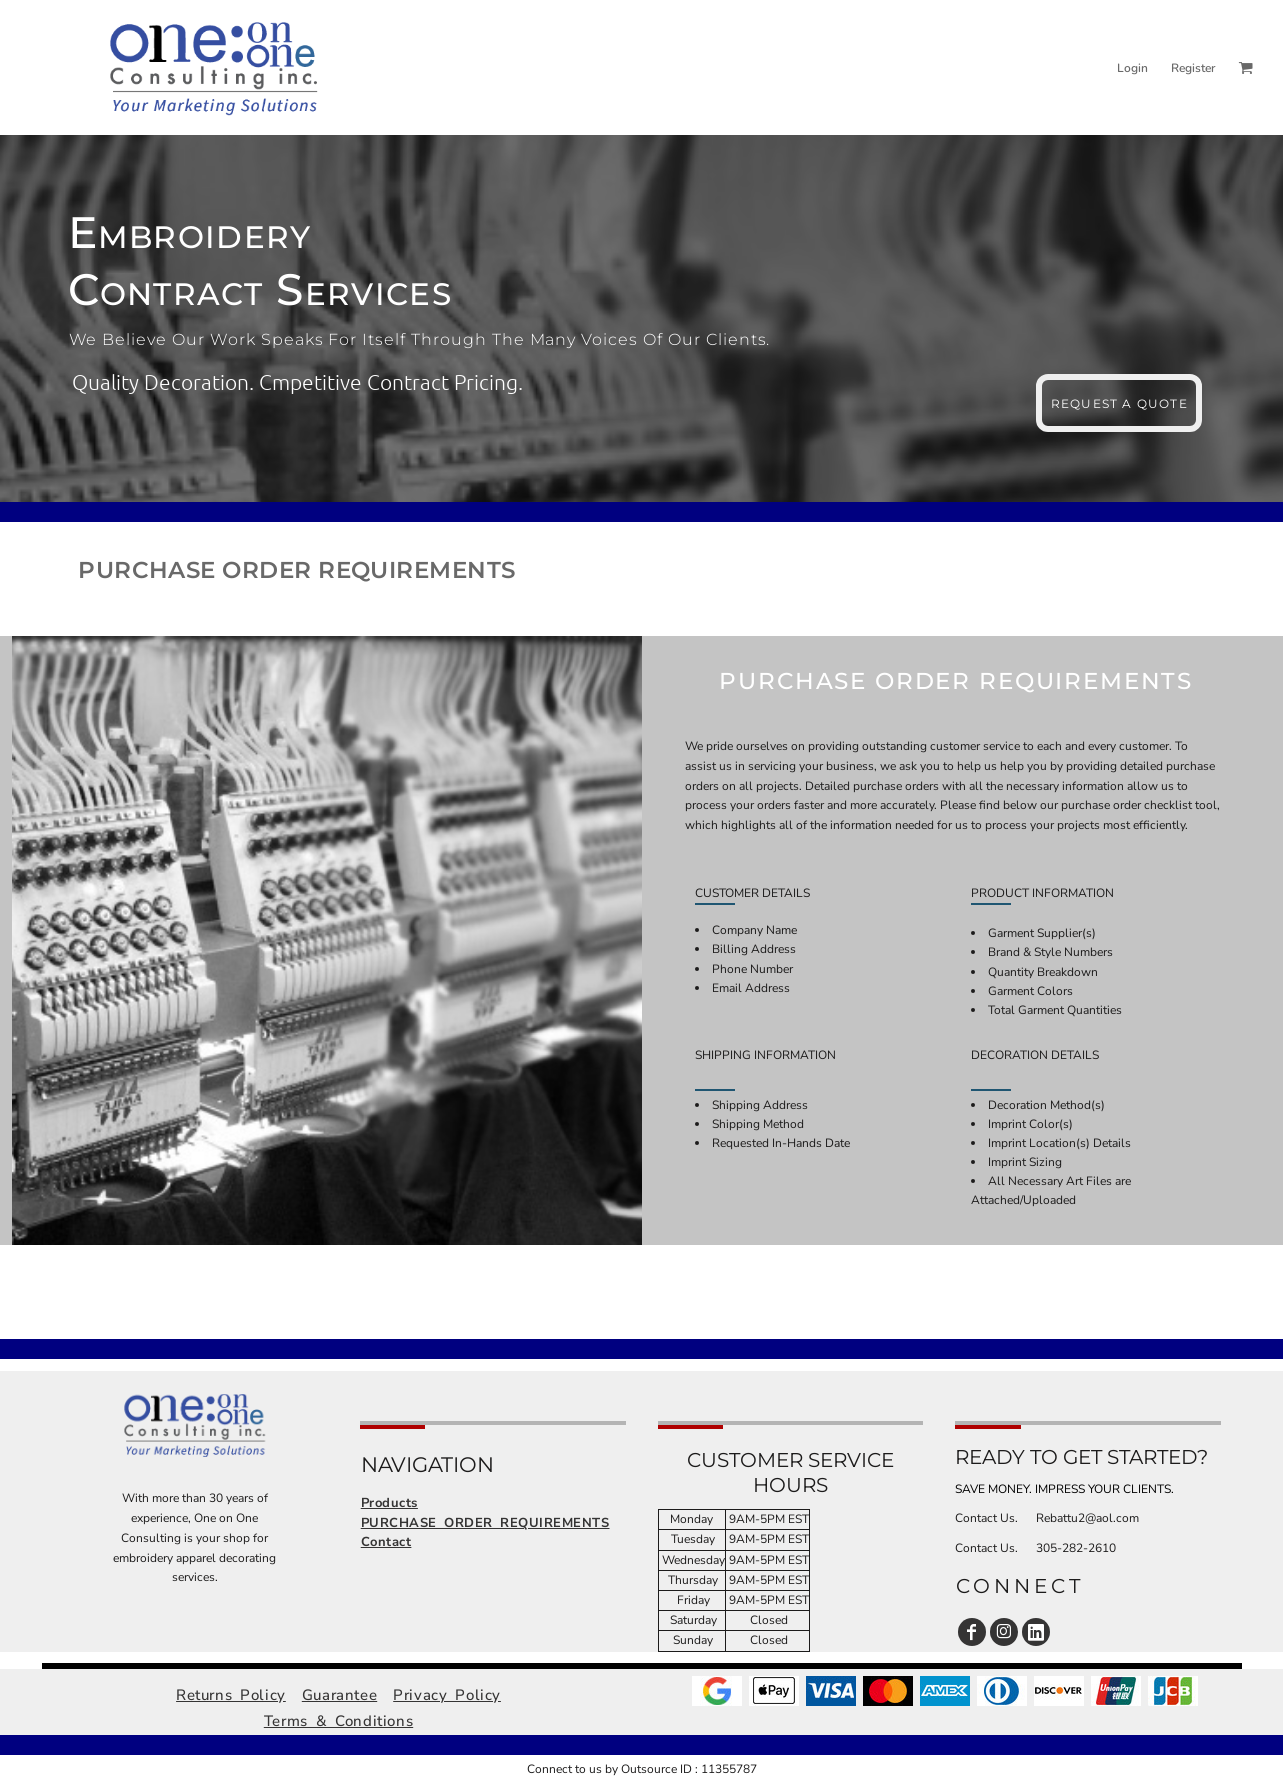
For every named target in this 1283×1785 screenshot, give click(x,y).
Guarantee (339, 1695)
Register (1193, 68)
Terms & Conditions (338, 1721)
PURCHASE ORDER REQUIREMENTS (485, 1523)
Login (1132, 68)
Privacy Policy (447, 1695)
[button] (1245, 67)
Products (389, 1503)
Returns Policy (231, 1695)
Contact (386, 1542)
